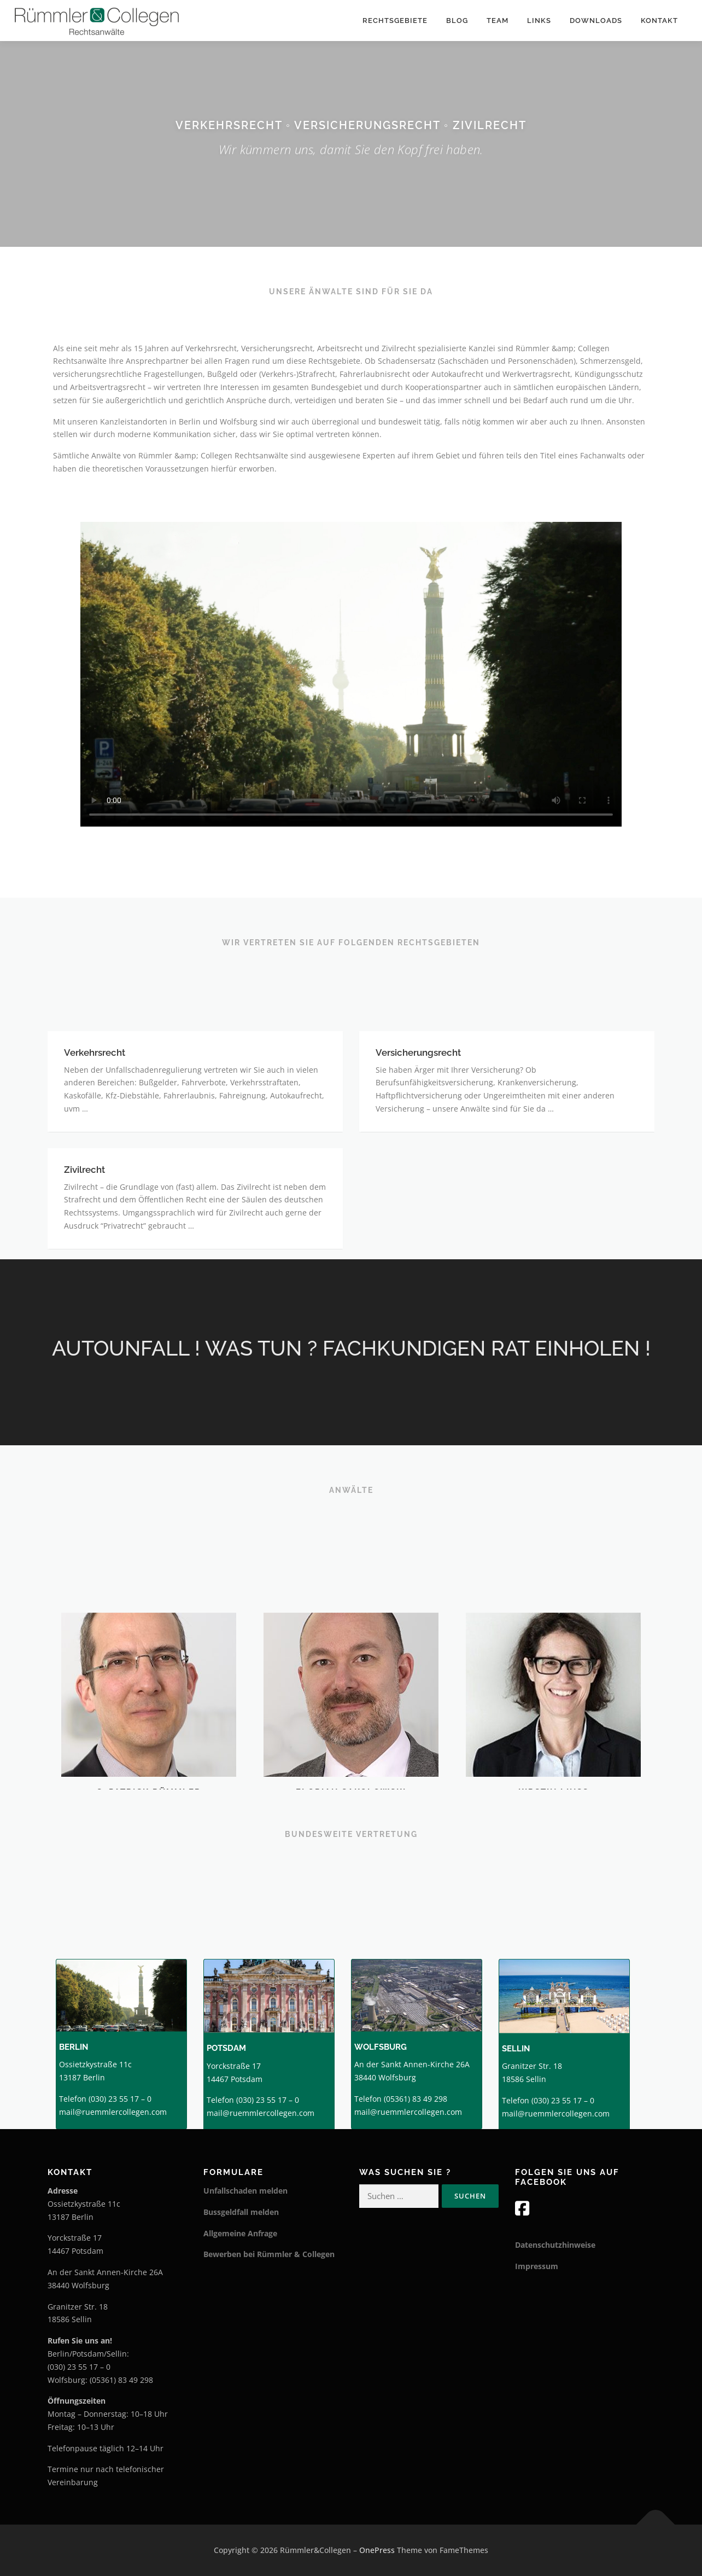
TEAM (497, 20)
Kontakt (659, 20)
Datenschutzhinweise (555, 2245)
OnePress (377, 2550)
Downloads (596, 20)
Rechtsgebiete (395, 20)
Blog (457, 20)
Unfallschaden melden (245, 2190)
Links (539, 20)
